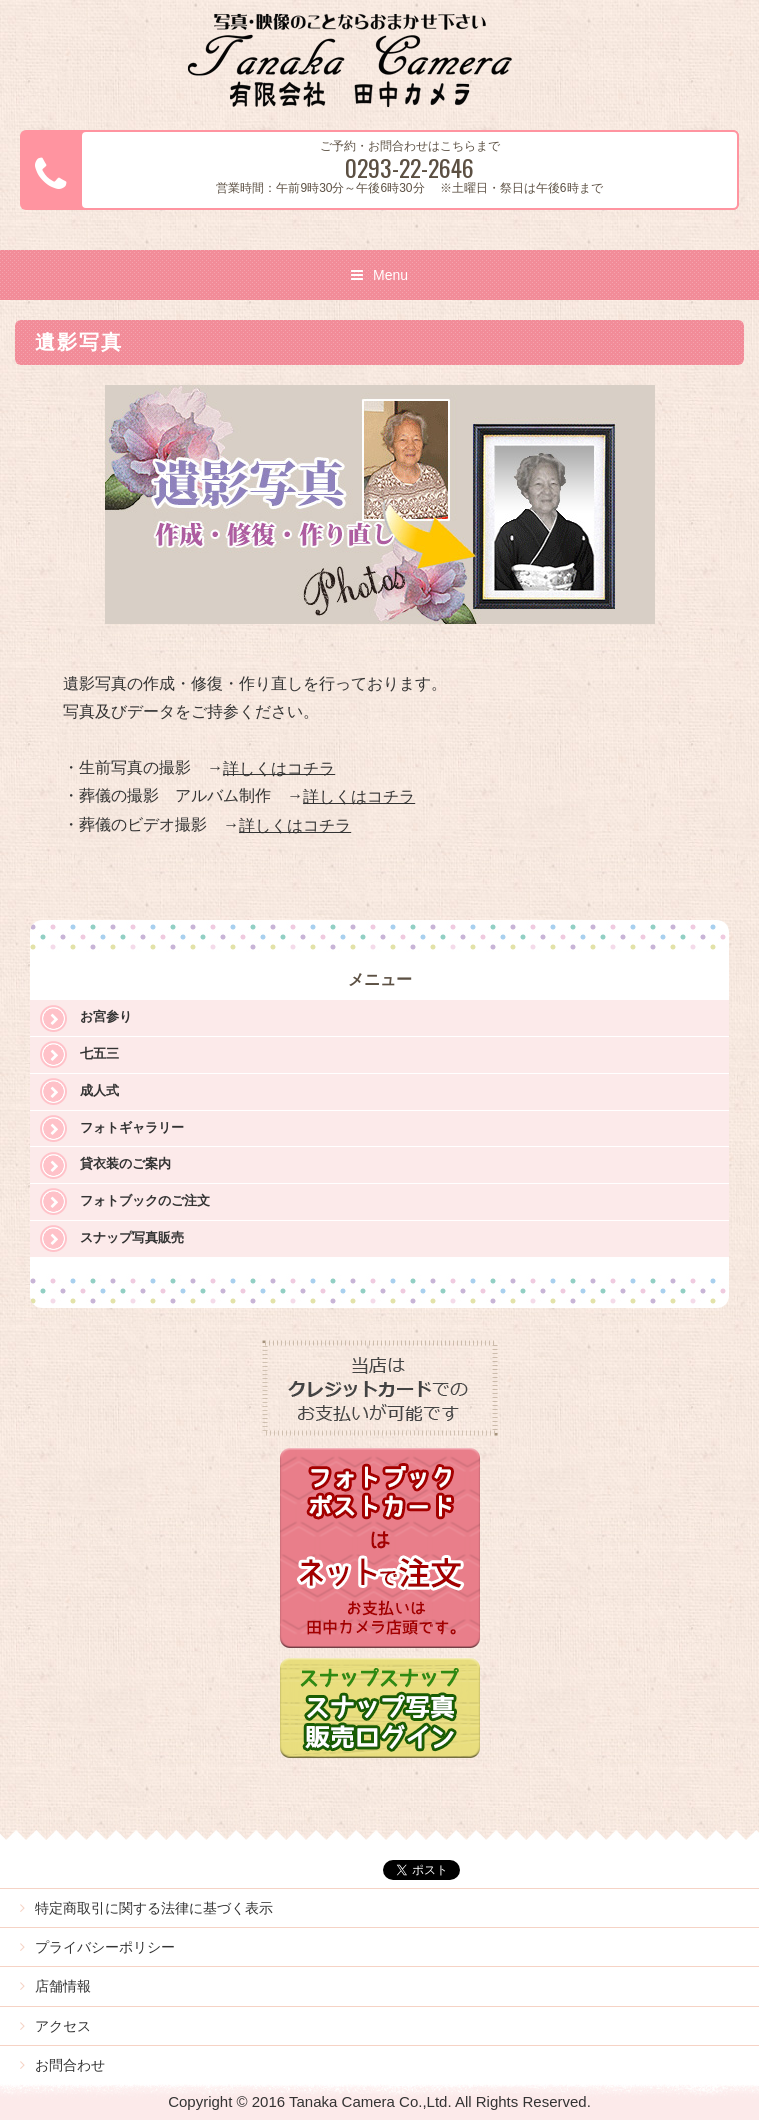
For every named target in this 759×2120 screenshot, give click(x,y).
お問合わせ (70, 2065)
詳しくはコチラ (279, 767)
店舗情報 (63, 1986)
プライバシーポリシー (105, 1947)
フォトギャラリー (132, 1127)
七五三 (99, 1053)
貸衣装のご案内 (125, 1163)
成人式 (99, 1090)
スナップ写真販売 (132, 1237)
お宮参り (106, 1016)
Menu (390, 275)
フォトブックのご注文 (145, 1200)
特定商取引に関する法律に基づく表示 (154, 1908)
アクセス (63, 2026)
